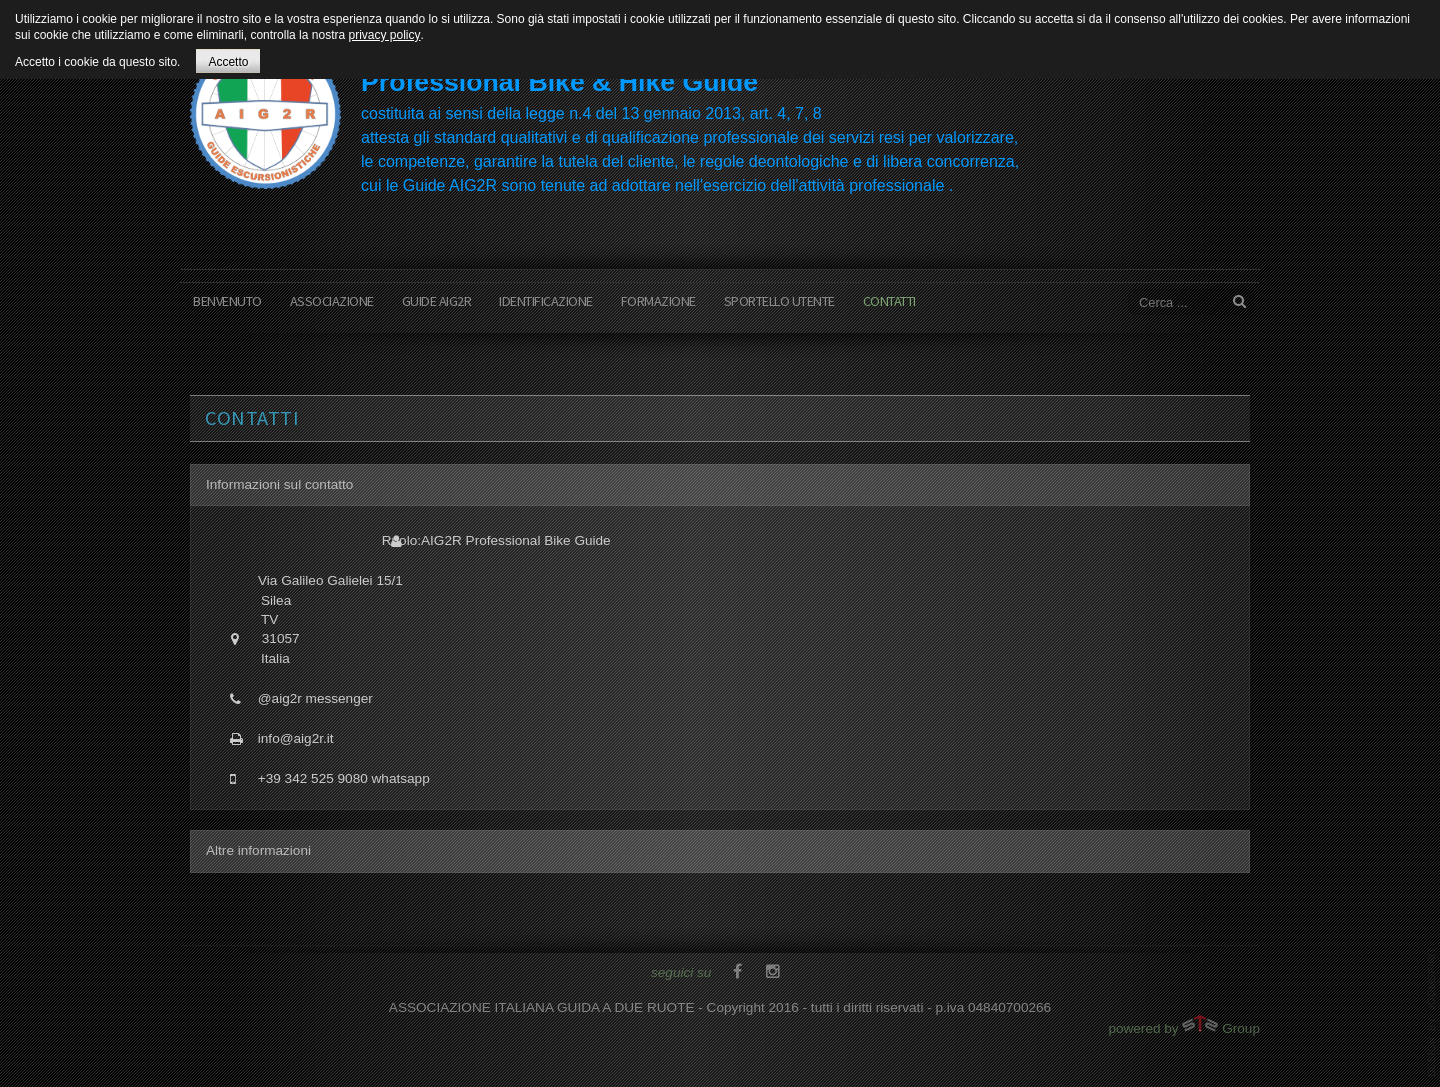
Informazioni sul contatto (279, 484)
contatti (889, 301)
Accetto (228, 62)
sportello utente (779, 301)
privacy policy (384, 35)
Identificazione (546, 301)
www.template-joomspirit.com (1432, 1012)
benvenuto (227, 301)
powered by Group (1184, 1025)
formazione (658, 301)
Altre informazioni (258, 850)
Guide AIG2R (437, 301)
